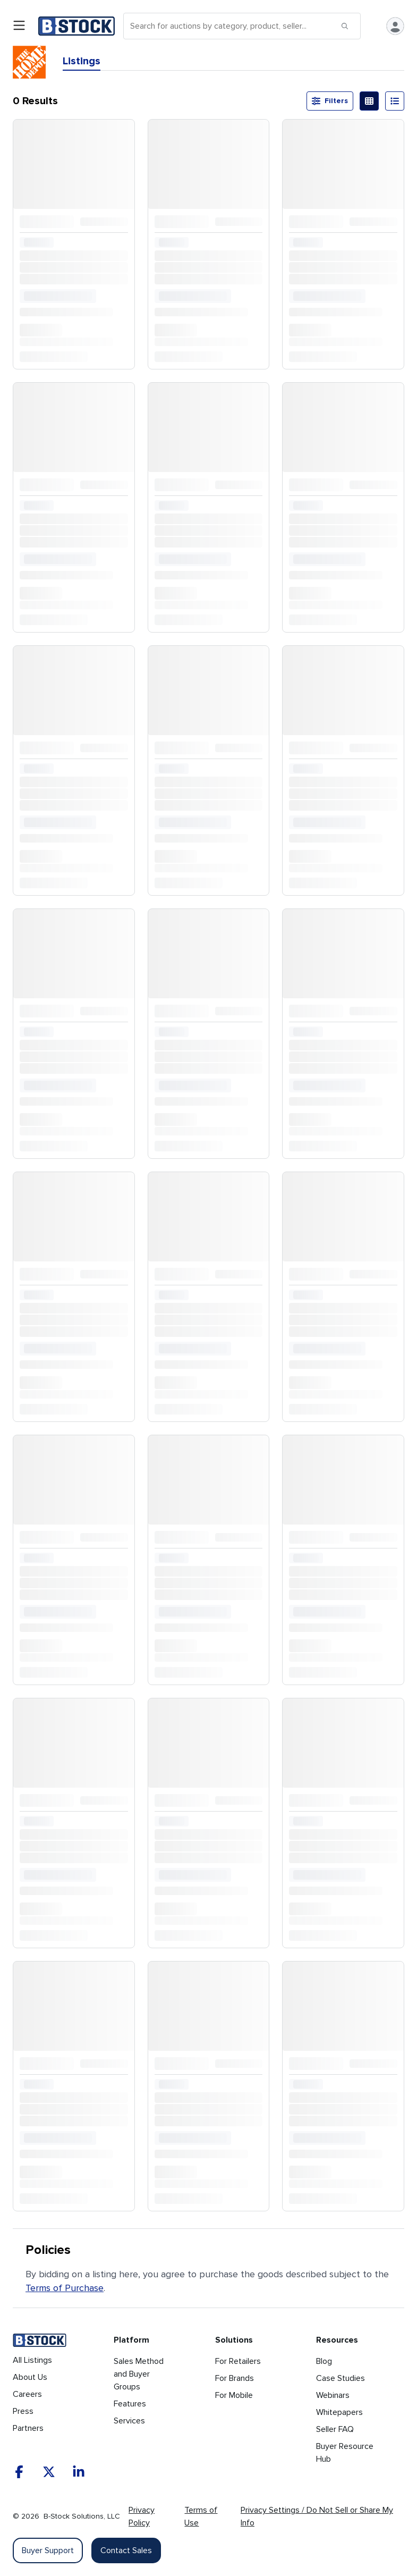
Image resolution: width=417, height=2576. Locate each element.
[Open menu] (19, 26)
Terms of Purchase (64, 2288)
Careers (27, 2394)
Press (23, 2411)
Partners (28, 2428)
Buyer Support (48, 2550)
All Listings (32, 2360)
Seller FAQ (335, 2429)
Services (129, 2420)
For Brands (234, 2378)
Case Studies (340, 2378)
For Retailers (238, 2361)
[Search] (242, 26)
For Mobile (234, 2395)
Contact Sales (126, 2550)
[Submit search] (344, 26)
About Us (30, 2377)
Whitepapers (339, 2412)
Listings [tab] (81, 61)
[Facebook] (19, 2471)
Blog (324, 2361)
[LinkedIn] (78, 2471)
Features (130, 2403)
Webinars (333, 2395)
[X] (48, 2471)
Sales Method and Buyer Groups (139, 2374)
